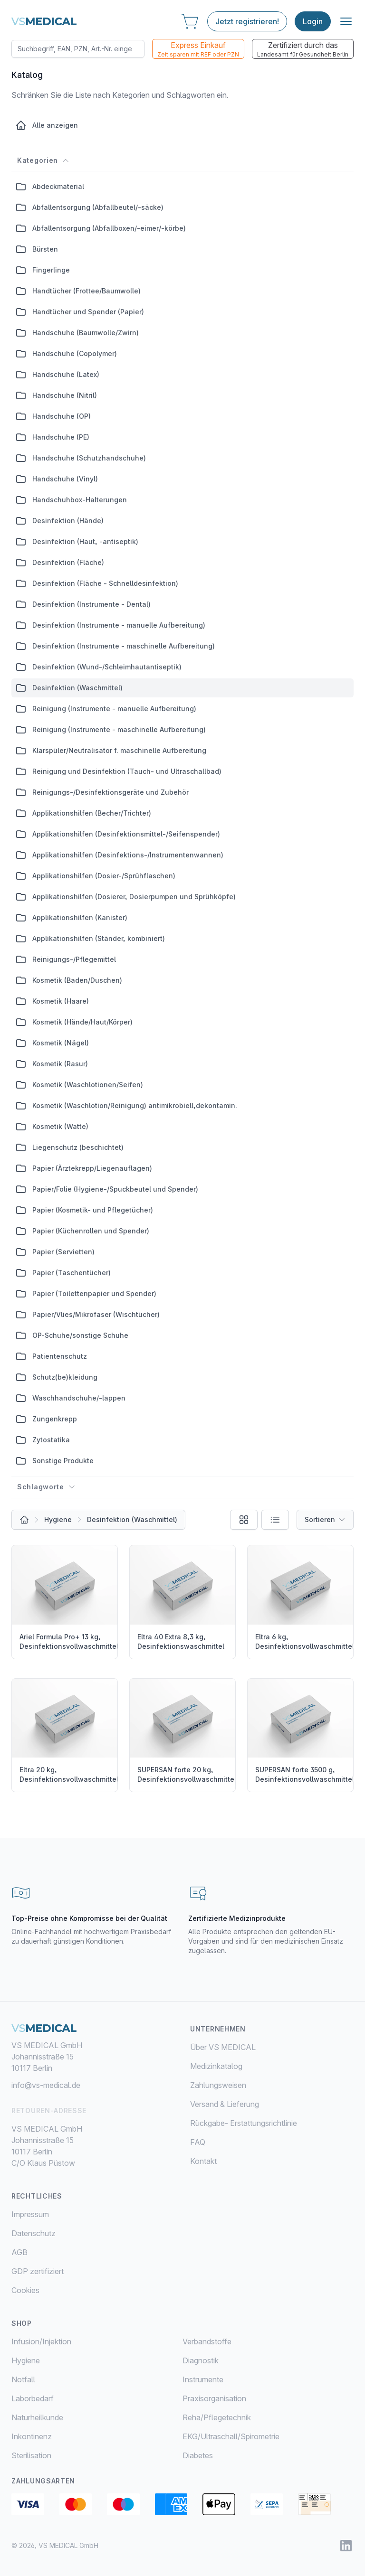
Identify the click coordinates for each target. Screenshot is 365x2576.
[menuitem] (96, 2341)
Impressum (30, 2214)
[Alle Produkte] (24, 1519)
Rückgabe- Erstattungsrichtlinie (243, 2123)
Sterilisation (31, 2455)
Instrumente (202, 2379)
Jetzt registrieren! (247, 21)
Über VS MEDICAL (223, 2047)
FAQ (197, 2142)
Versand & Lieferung (224, 2104)
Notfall (23, 2379)
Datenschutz (33, 2233)
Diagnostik (200, 2360)
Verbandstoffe (206, 2341)
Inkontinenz (31, 2436)
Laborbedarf (32, 2398)
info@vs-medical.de (45, 2085)
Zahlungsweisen (218, 2085)
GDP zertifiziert (37, 2271)
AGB (19, 2252)
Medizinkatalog (216, 2066)
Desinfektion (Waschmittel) (132, 1519)
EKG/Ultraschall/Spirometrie (230, 2436)
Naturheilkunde (37, 2417)
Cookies (25, 2290)
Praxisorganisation (214, 2398)
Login (313, 21)
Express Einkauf (198, 49)
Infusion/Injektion (41, 2341)
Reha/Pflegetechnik (216, 2417)
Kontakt (203, 2161)
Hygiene (58, 1519)
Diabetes (197, 2455)
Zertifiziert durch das (302, 49)
